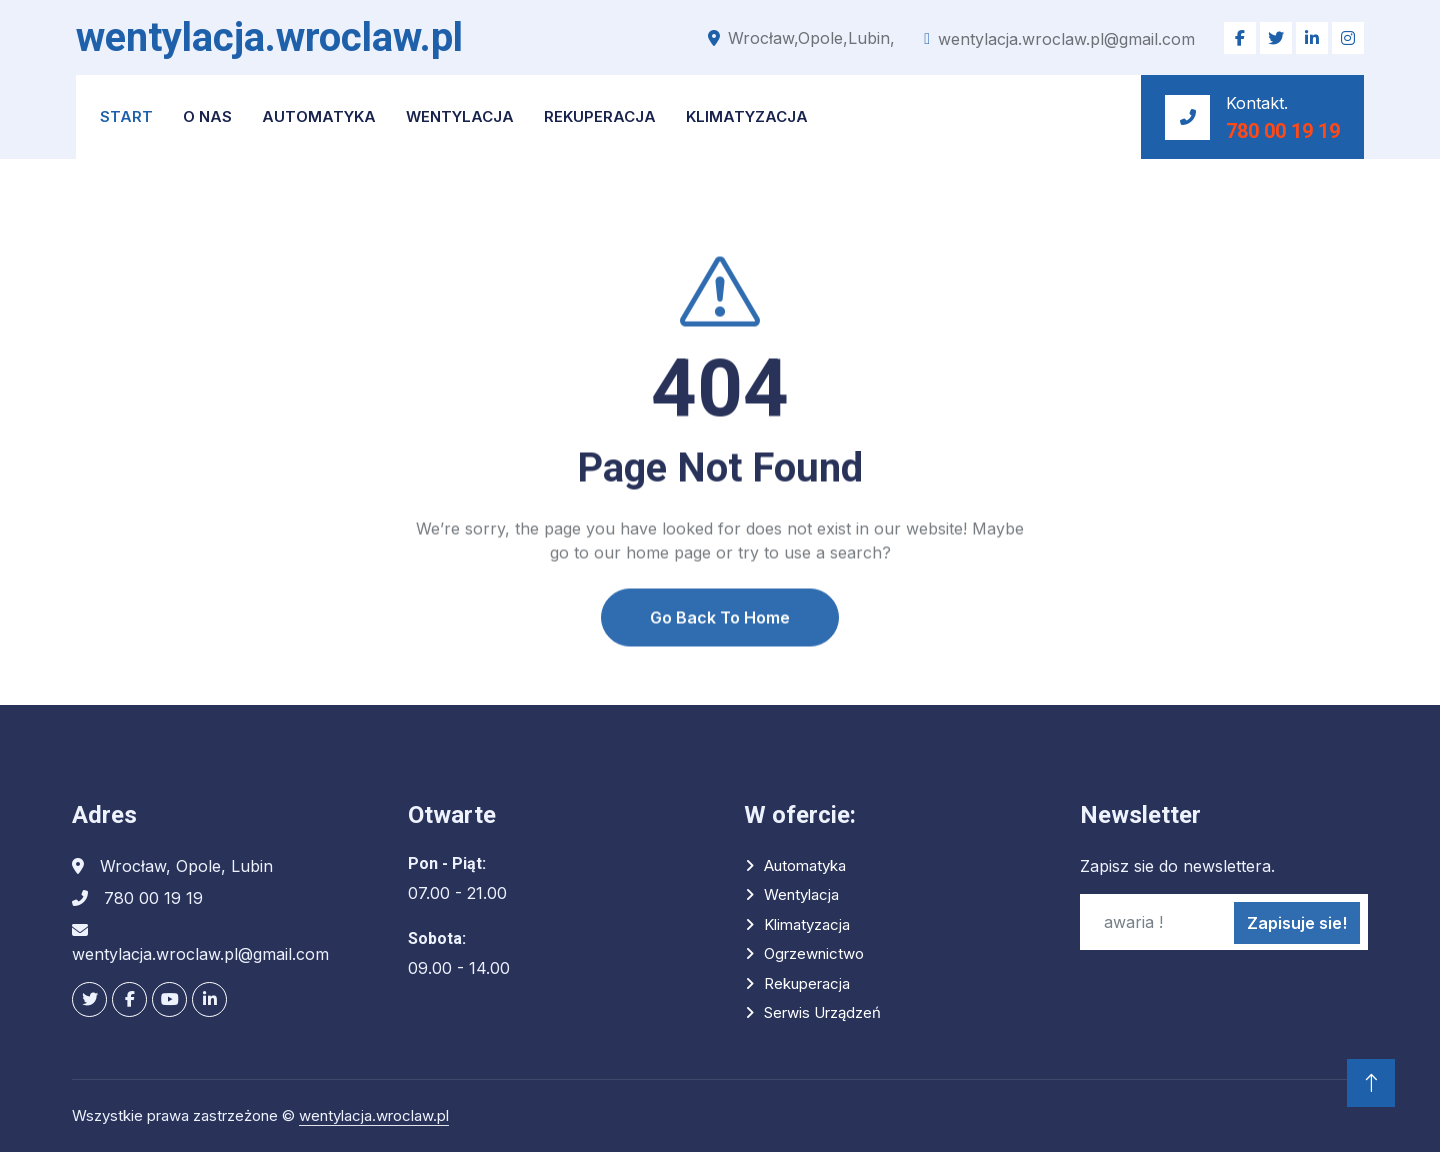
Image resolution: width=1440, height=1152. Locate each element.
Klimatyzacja (747, 116)
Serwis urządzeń (822, 1012)
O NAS (207, 116)
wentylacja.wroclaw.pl (374, 1115)
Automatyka (319, 116)
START (126, 116)
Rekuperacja (600, 116)
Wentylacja (460, 116)
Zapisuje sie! (1297, 923)
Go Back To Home (720, 663)
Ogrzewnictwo (814, 953)
